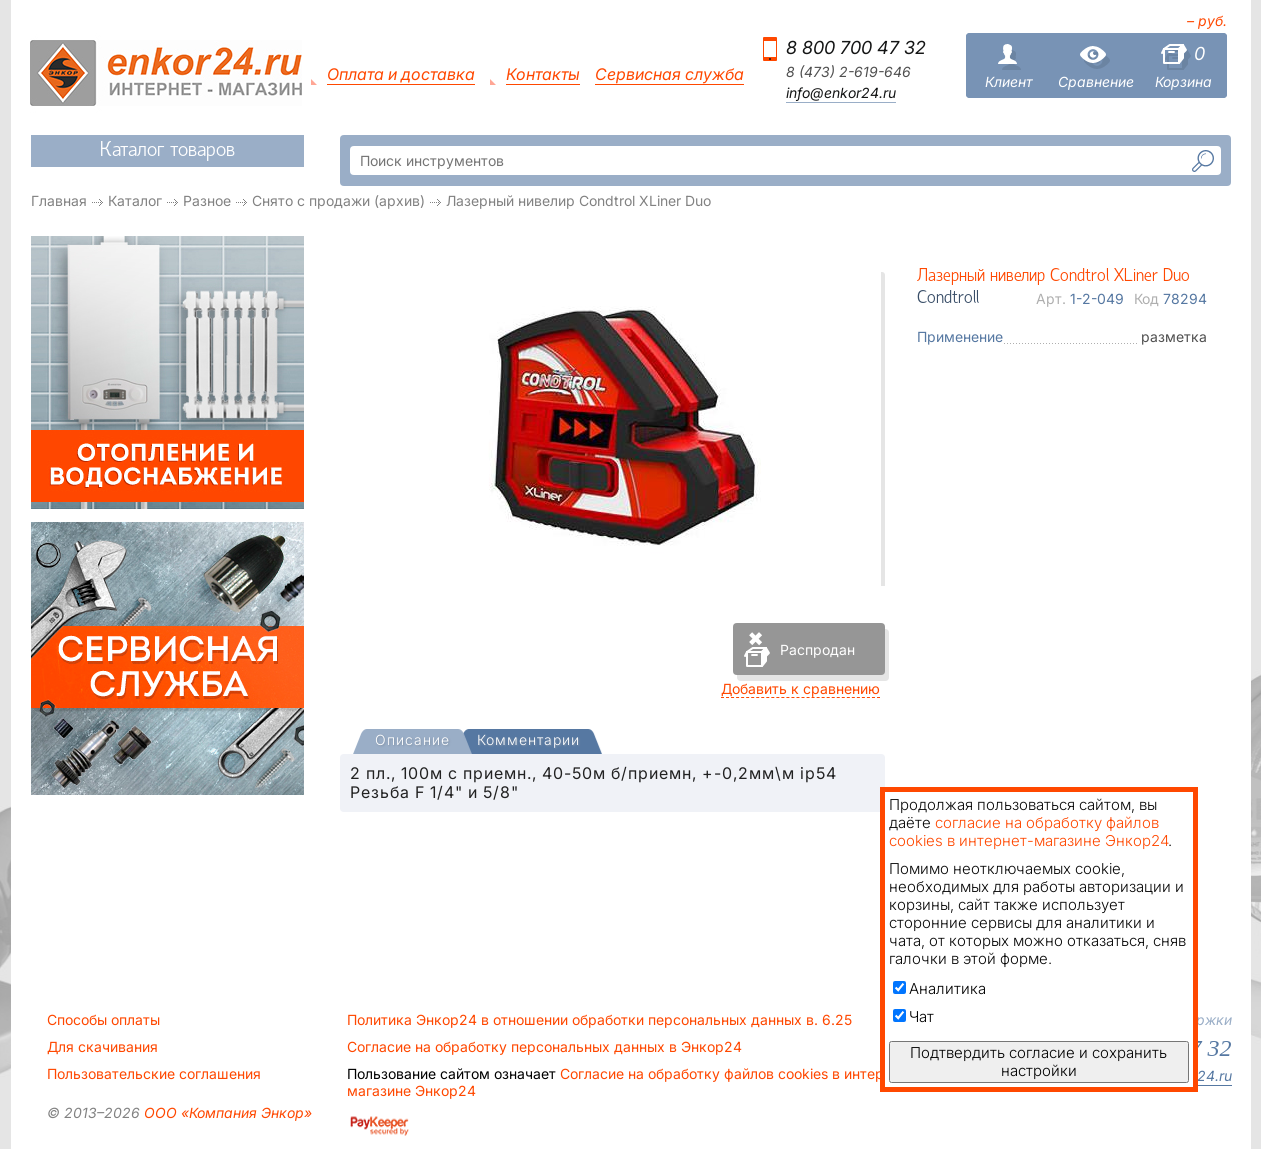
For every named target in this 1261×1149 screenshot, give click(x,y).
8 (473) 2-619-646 (848, 72)
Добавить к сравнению (800, 688)
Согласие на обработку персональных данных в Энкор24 (544, 1047)
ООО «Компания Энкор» (226, 1112)
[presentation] (412, 741)
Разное (207, 200)
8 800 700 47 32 (856, 47)
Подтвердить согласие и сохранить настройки (1038, 1061)
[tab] (412, 742)
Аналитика (939, 988)
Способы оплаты (103, 1020)
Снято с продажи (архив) (338, 200)
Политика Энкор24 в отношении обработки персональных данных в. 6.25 (599, 1020)
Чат (913, 1016)
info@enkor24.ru (841, 93)
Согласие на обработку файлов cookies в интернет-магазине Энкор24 (630, 1082)
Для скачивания (102, 1047)
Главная (59, 200)
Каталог (135, 200)
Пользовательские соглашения (154, 1074)
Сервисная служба (669, 74)
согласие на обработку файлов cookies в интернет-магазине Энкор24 (1028, 831)
